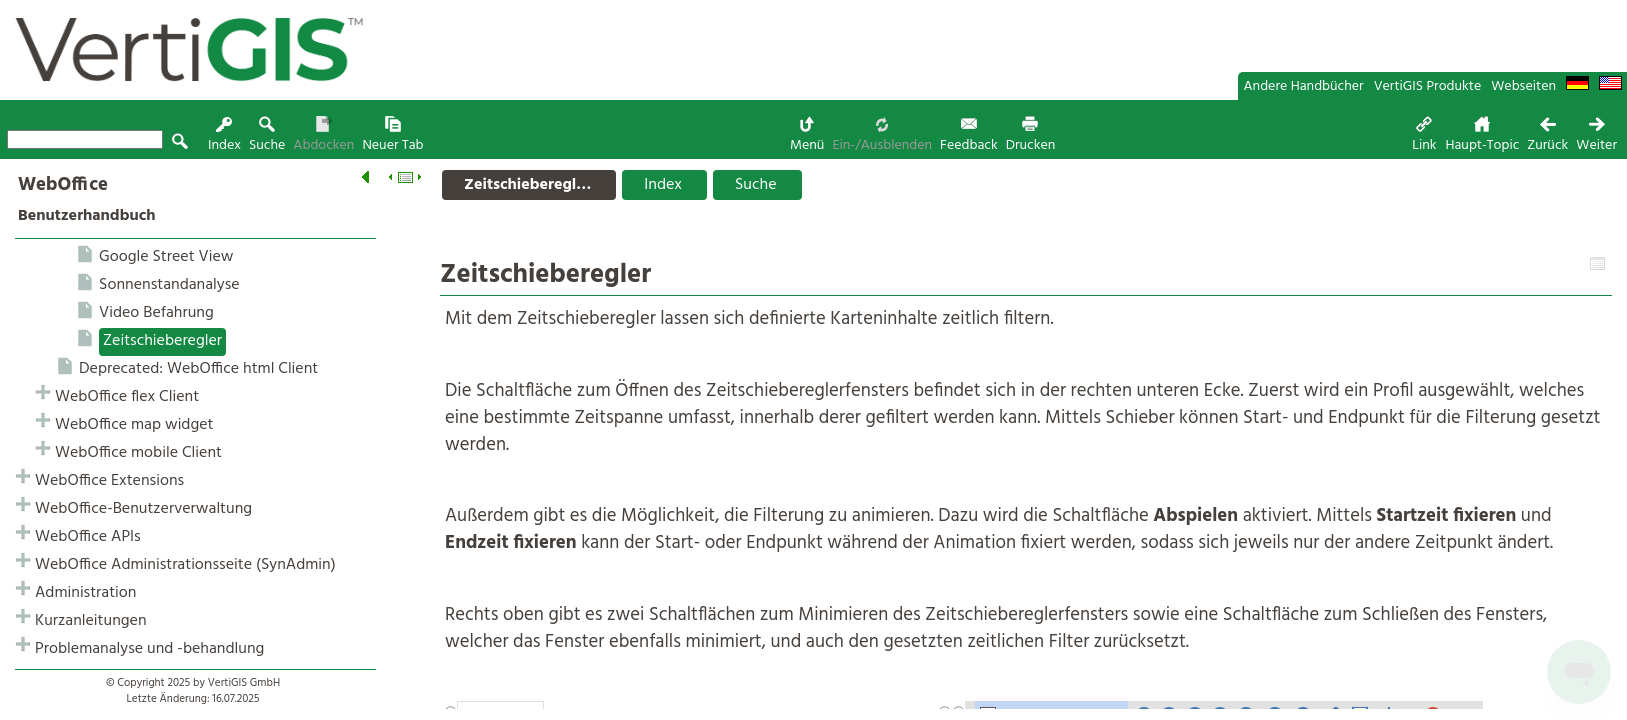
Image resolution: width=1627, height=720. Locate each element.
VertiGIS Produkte (1428, 86)
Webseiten (1523, 86)
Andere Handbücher (1304, 86)
